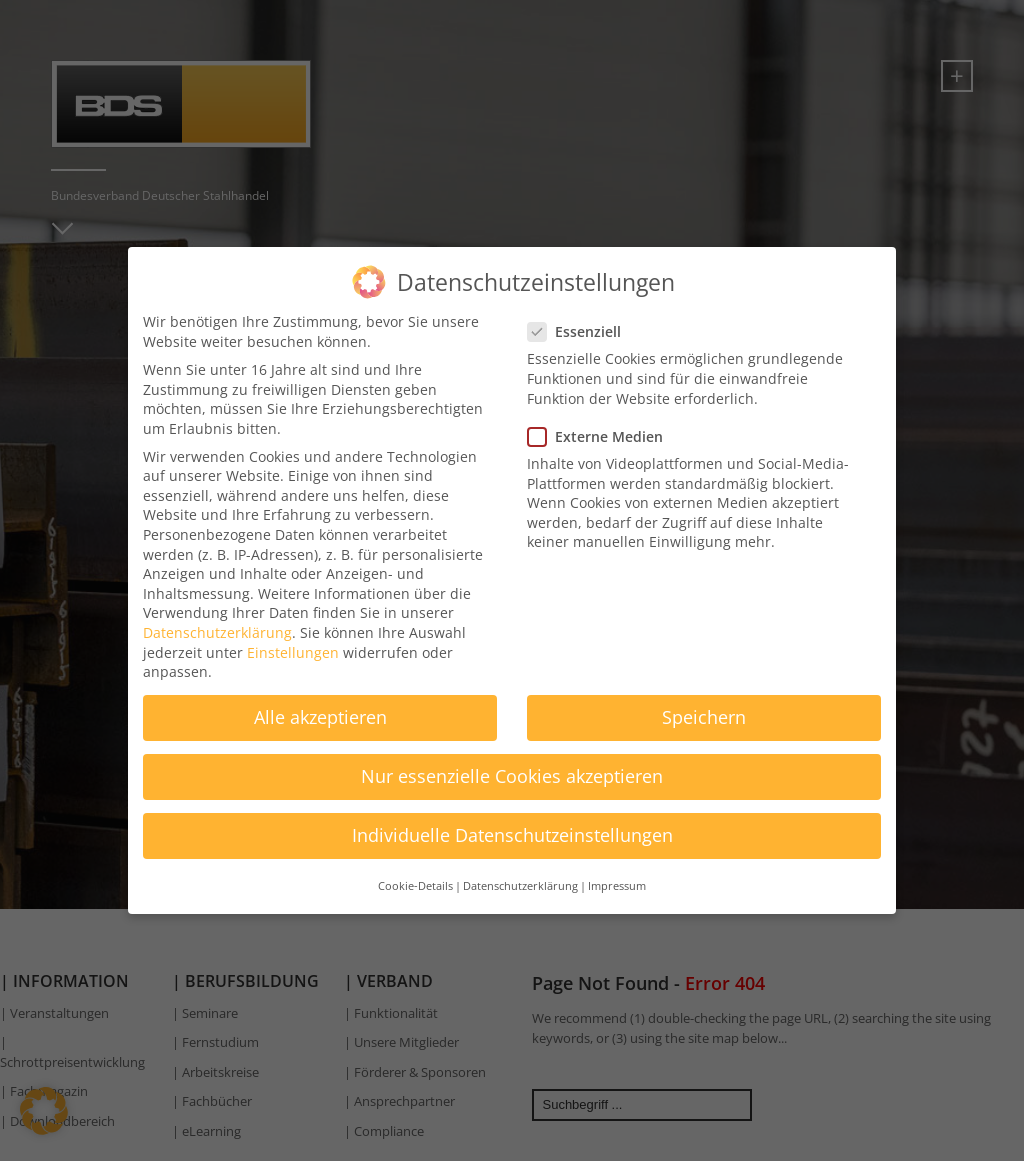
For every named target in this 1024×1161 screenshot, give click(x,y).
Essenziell (580, 318)
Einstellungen (293, 638)
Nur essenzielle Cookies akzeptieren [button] (512, 763)
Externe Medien (601, 422)
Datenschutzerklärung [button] (520, 872)
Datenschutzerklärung (217, 619)
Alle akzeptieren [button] (320, 704)
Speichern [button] (704, 704)
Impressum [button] (617, 872)
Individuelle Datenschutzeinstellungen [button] (512, 822)
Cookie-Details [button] (415, 872)
